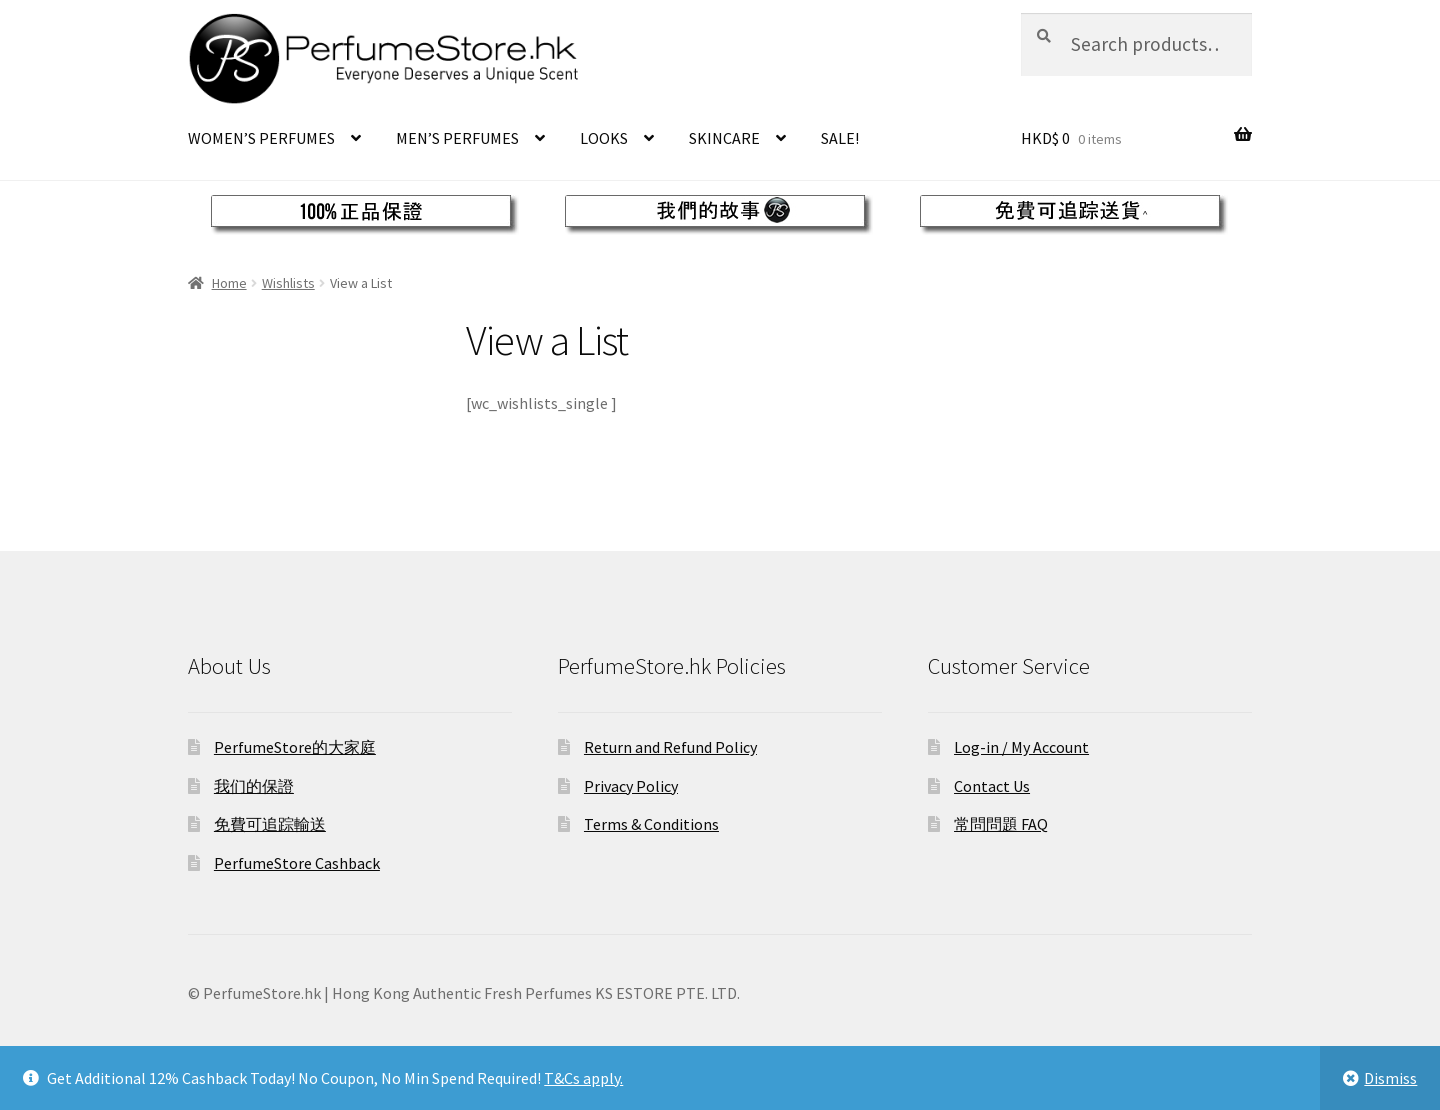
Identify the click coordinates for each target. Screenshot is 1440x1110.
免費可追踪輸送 (270, 824)
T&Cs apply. (583, 1078)
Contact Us (992, 786)
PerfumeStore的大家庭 (295, 747)
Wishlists (288, 283)
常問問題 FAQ (1001, 824)
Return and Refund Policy (670, 747)
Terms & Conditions (651, 824)
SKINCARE (724, 138)
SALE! (840, 138)
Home (229, 283)
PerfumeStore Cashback (297, 863)
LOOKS (604, 138)
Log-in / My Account (1021, 747)
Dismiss (1390, 1078)
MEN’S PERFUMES (457, 138)
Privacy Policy (631, 786)
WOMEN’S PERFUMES (261, 138)
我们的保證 (254, 786)
